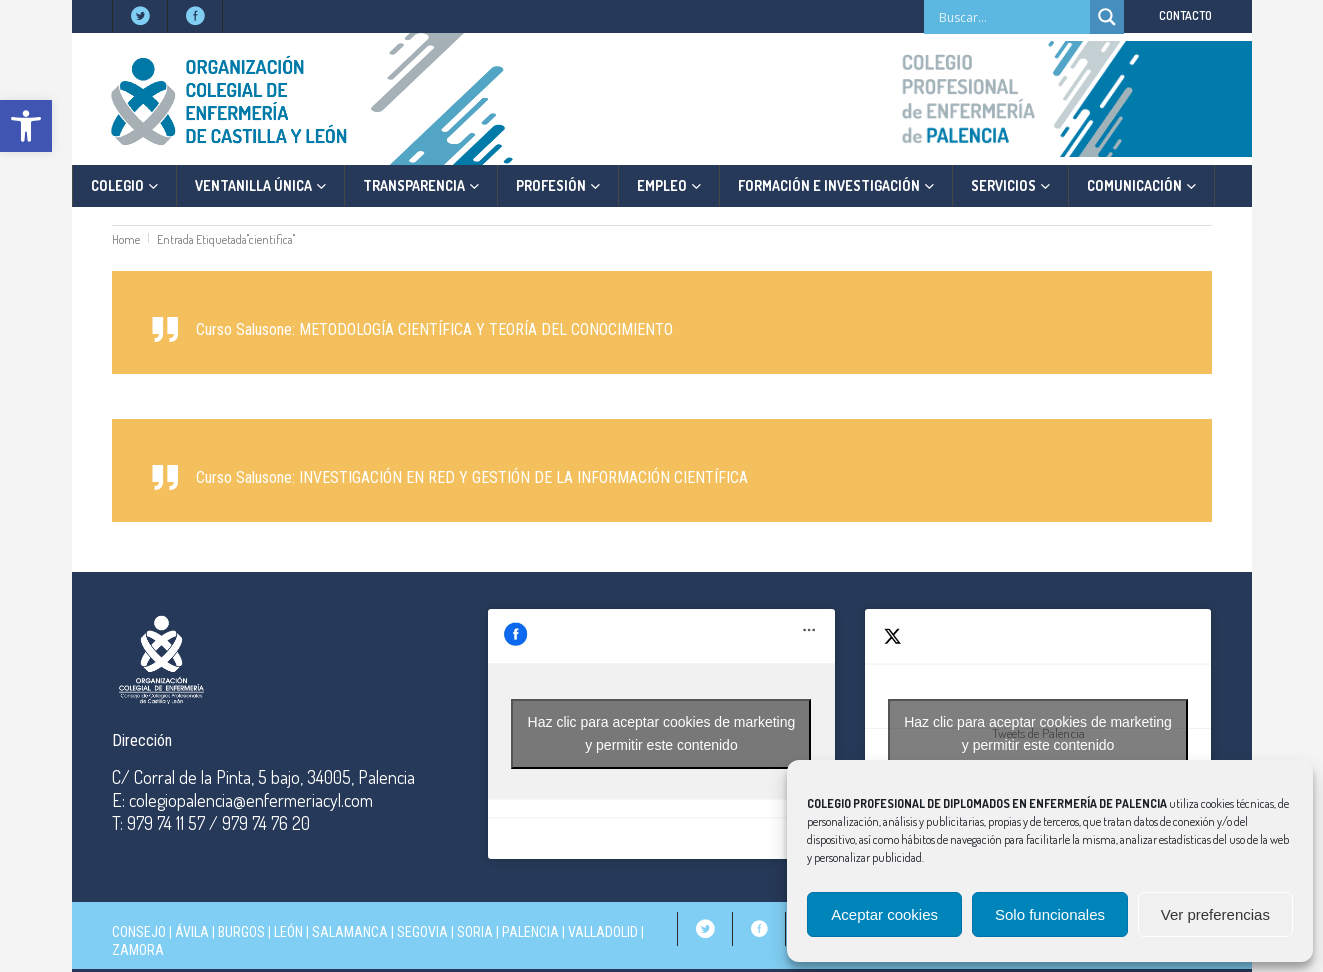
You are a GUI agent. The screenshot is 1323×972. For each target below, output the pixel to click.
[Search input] (1012, 17)
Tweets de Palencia (1038, 734)
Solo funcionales (1050, 914)
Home (126, 239)
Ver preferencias (1215, 914)
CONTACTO (1185, 15)
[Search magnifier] (1107, 17)
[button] (26, 126)
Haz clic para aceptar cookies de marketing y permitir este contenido (662, 733)
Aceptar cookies (884, 914)
